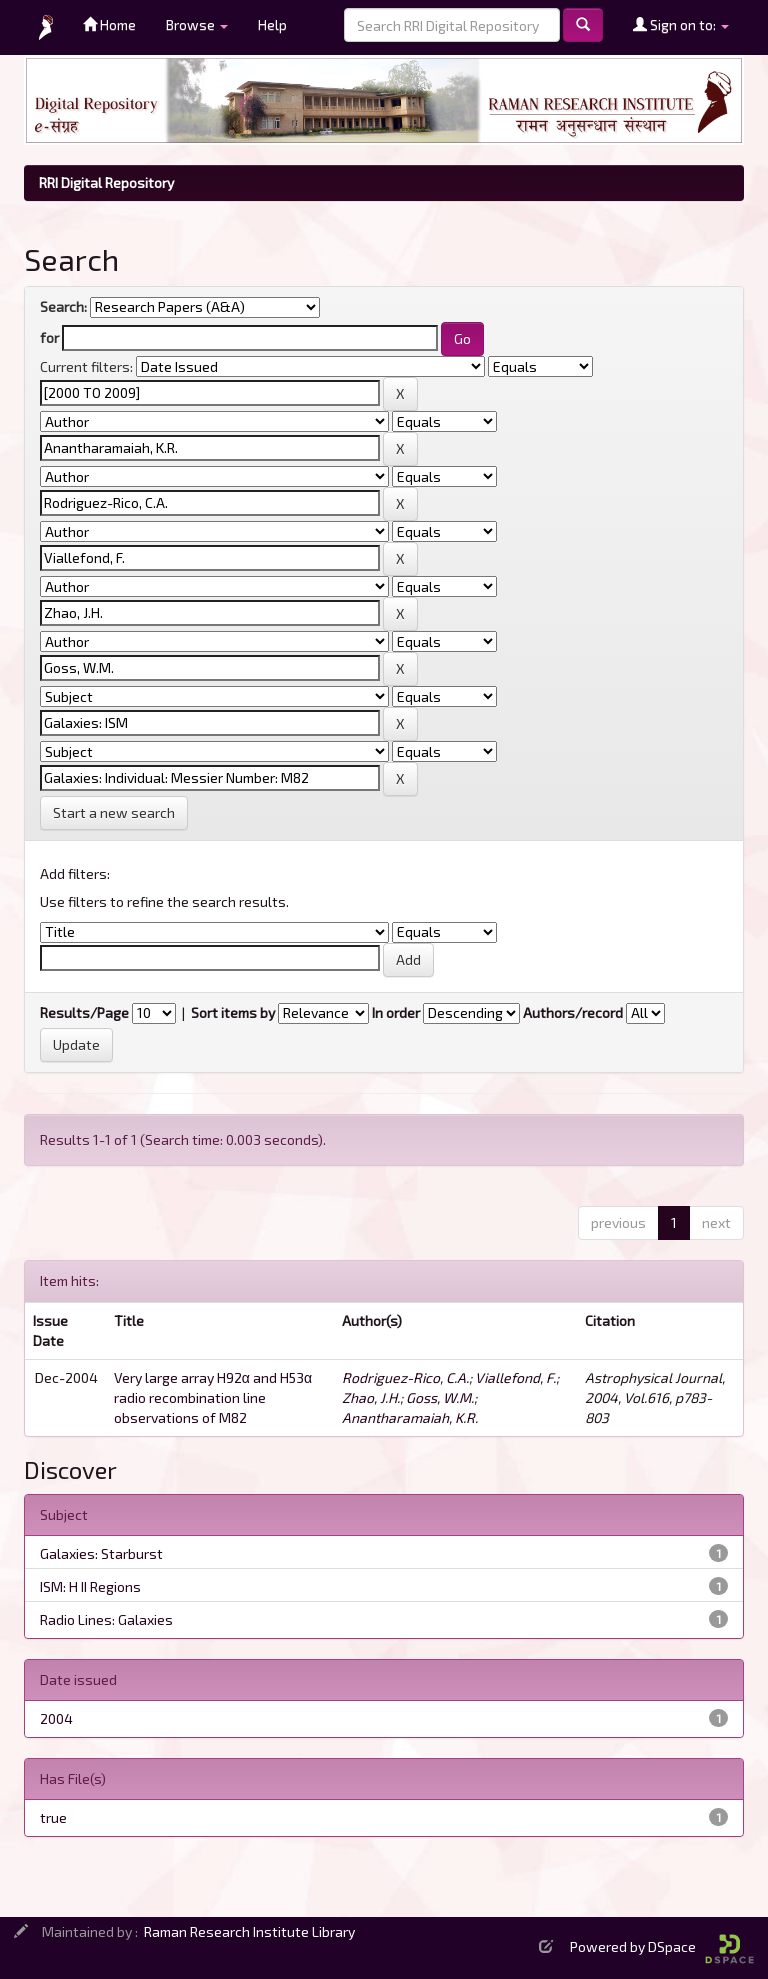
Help (272, 24)
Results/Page (84, 1012)
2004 (56, 1718)
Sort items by (233, 1012)
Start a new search (114, 812)
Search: (63, 306)
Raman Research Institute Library (249, 1931)
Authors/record (573, 1012)
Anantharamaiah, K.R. (410, 1417)
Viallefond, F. (515, 1377)
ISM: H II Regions (90, 1586)
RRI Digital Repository (106, 182)
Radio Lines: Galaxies (106, 1619)
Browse (197, 24)
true (53, 1817)
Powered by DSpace (662, 1946)
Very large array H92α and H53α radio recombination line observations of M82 (213, 1397)
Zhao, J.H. (371, 1397)
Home (109, 24)
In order (396, 1012)
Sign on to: (681, 24)
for (49, 337)
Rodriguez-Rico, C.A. (405, 1377)
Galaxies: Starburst (101, 1553)
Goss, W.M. (440, 1397)
